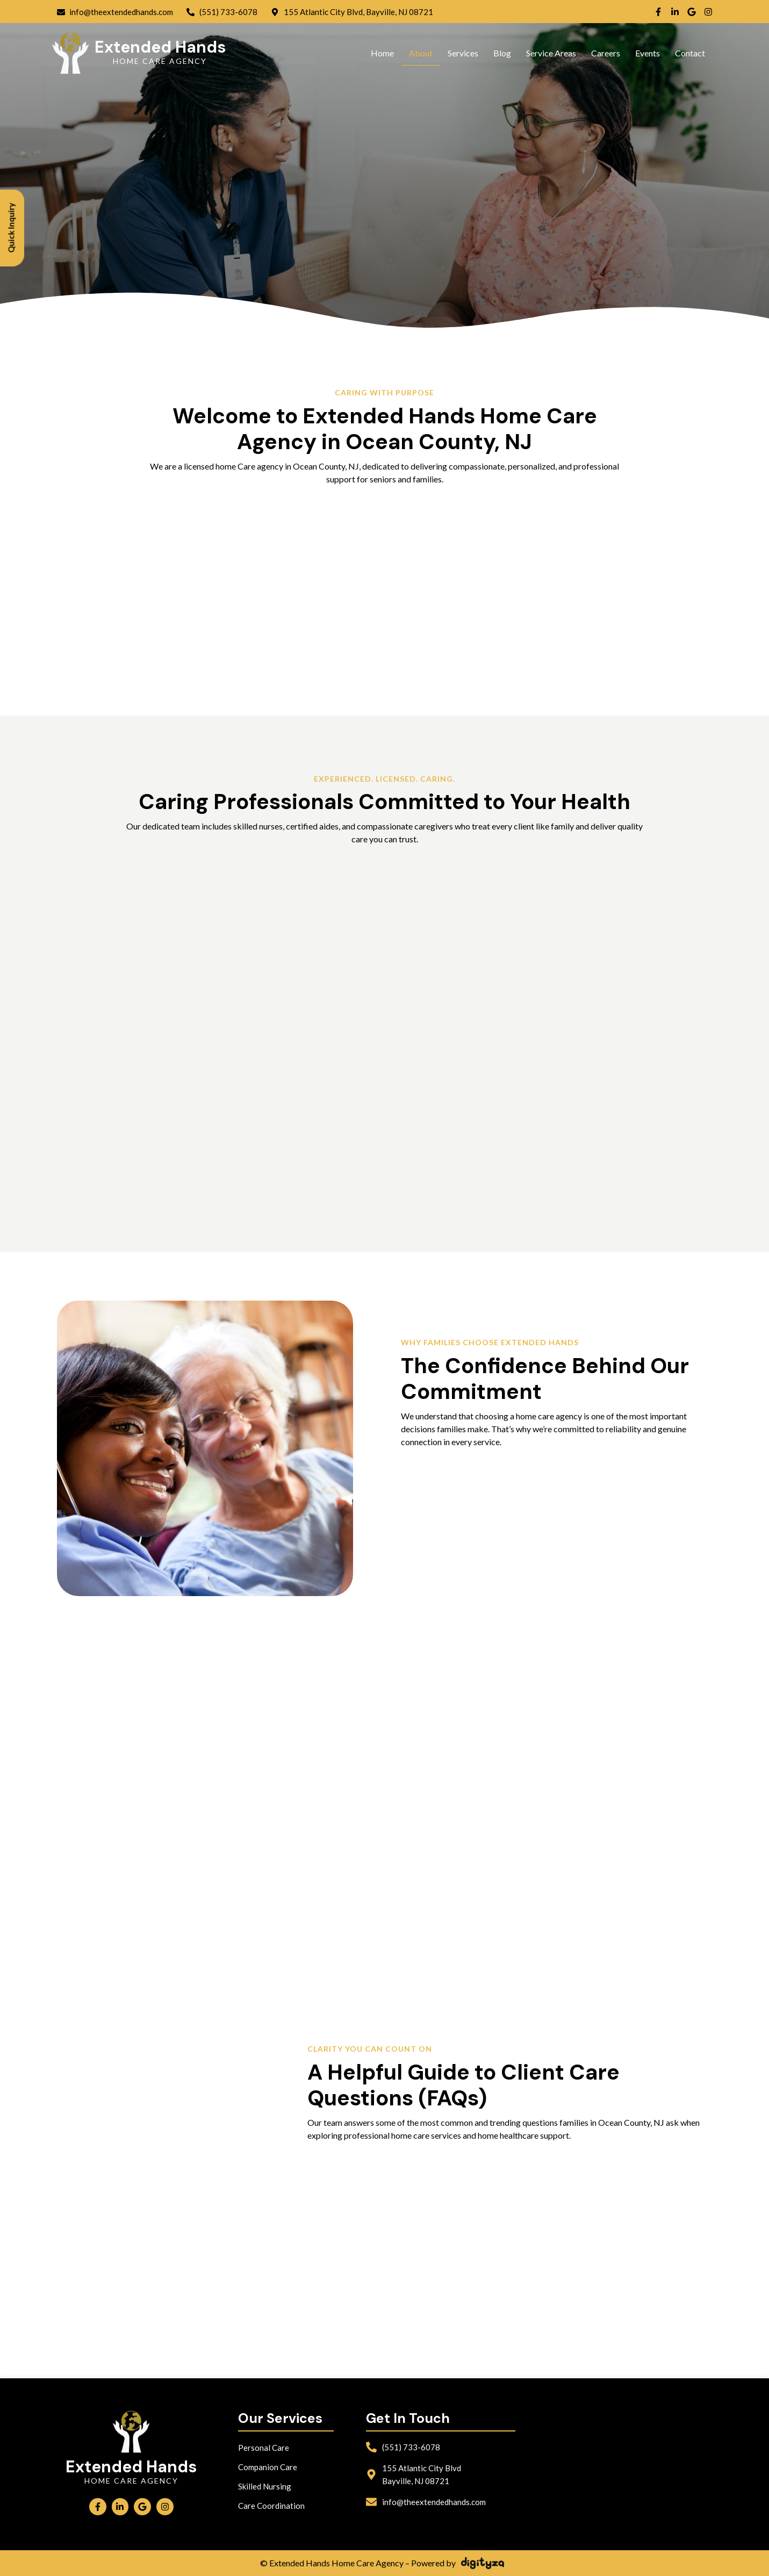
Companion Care (267, 2467)
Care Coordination (271, 2505)
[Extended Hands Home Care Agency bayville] (622, 2464)
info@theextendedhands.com (434, 2502)
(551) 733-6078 (411, 2447)
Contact (690, 53)
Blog (502, 53)
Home (382, 53)
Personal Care (263, 2447)
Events (647, 53)
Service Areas (551, 53)
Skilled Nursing (264, 2486)
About (421, 53)
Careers (605, 53)
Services (463, 53)
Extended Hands (160, 47)
